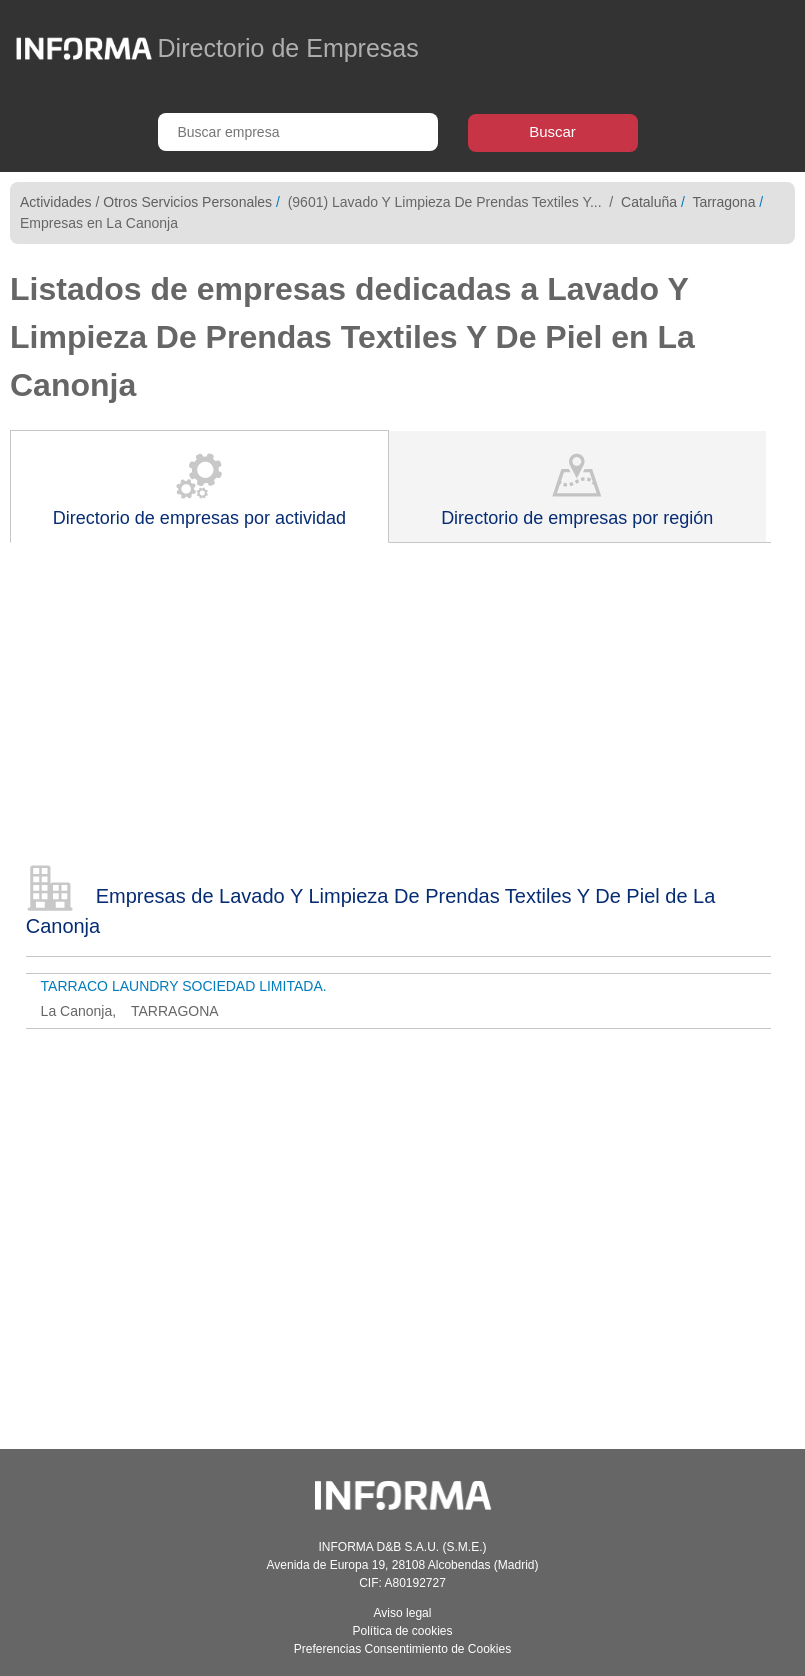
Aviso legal (403, 1613)
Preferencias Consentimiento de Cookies (402, 1649)
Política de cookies (402, 1631)
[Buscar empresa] (298, 132)
